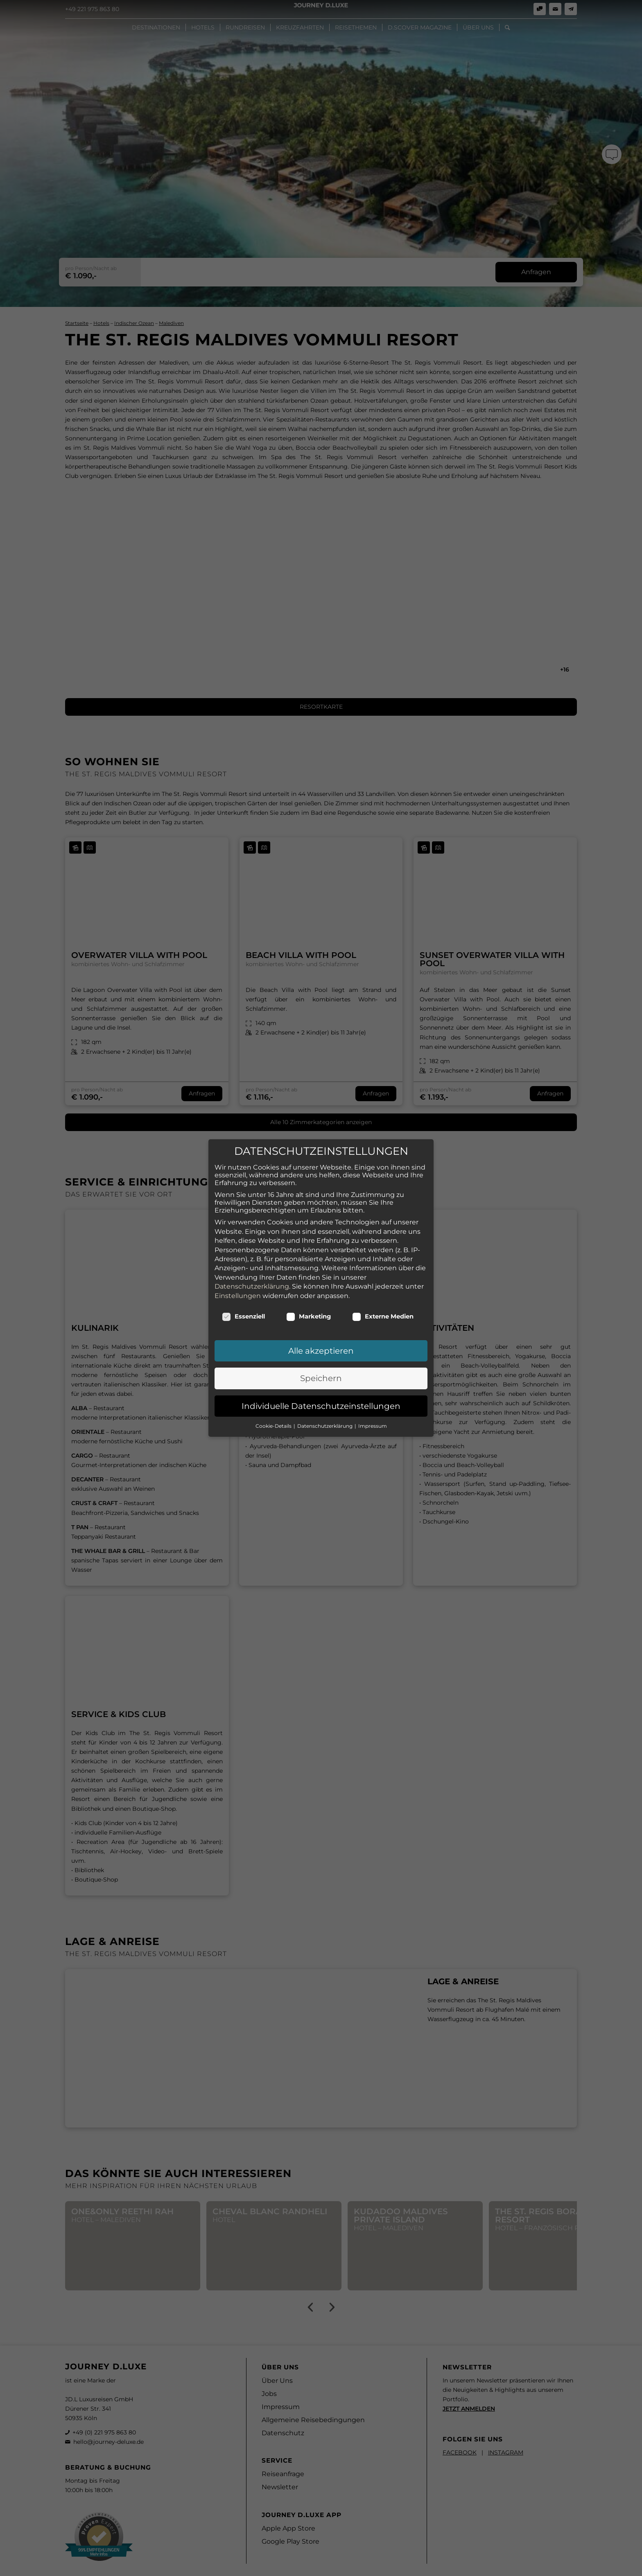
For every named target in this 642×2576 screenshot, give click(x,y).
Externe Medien (383, 1316)
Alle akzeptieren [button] (321, 1351)
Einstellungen (238, 1295)
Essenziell (243, 1316)
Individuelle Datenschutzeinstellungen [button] (321, 1406)
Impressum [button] (372, 1426)
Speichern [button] (321, 1378)
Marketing (308, 1316)
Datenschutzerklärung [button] (325, 1426)
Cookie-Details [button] (274, 1426)
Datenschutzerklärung (252, 1286)
